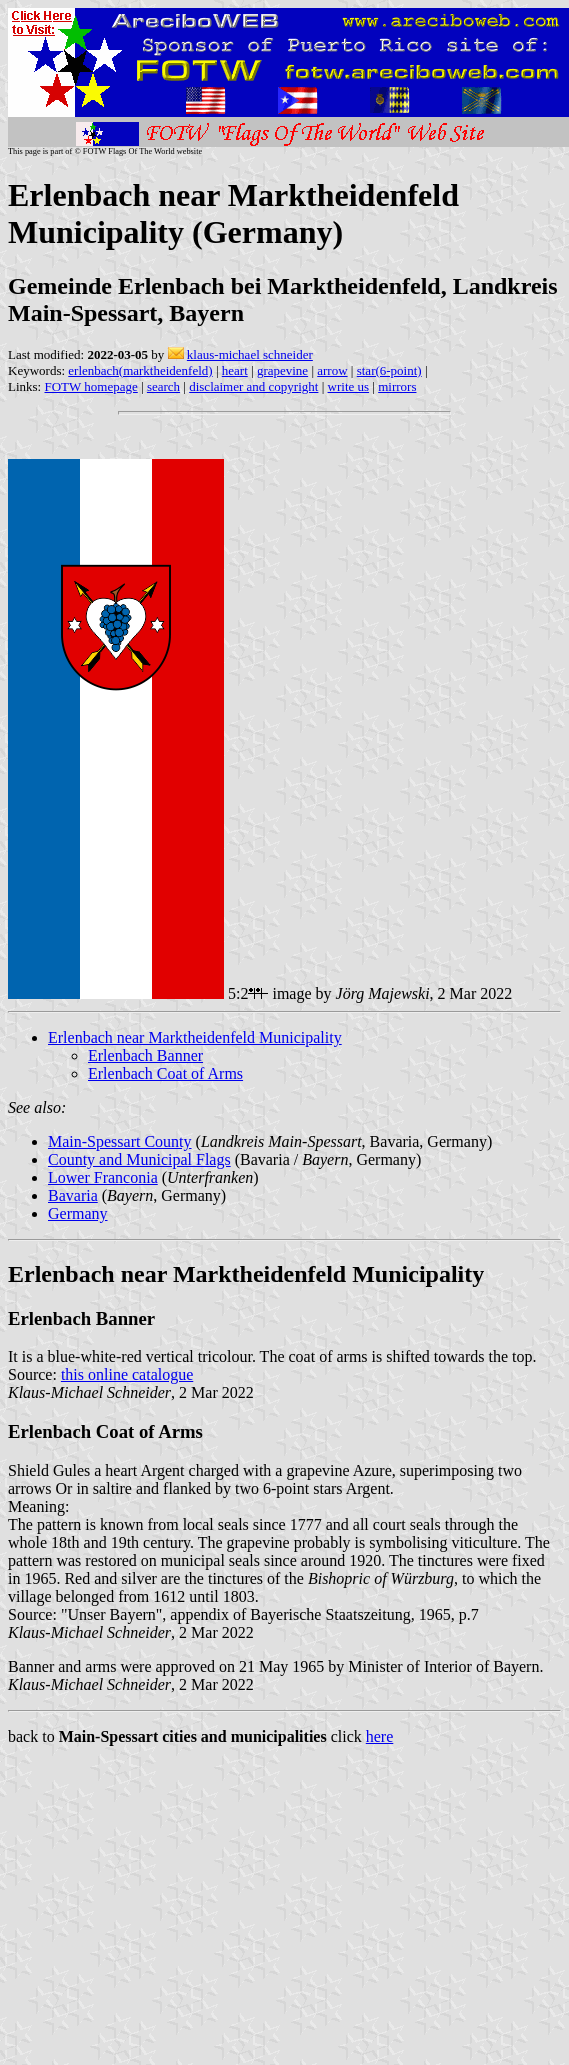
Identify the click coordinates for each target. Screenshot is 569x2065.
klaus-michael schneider (250, 354)
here (380, 1736)
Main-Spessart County (120, 1141)
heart (235, 370)
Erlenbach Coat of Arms (165, 1073)
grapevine (282, 370)
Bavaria (73, 1195)
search (163, 386)
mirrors (397, 386)
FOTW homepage (90, 386)
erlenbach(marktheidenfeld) (140, 370)
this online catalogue (127, 1374)
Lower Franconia (103, 1177)
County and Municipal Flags (139, 1159)
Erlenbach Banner (145, 1055)
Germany (78, 1213)
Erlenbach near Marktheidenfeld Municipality (195, 1037)
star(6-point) (389, 370)
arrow (332, 370)
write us (349, 386)
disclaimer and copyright (253, 386)
